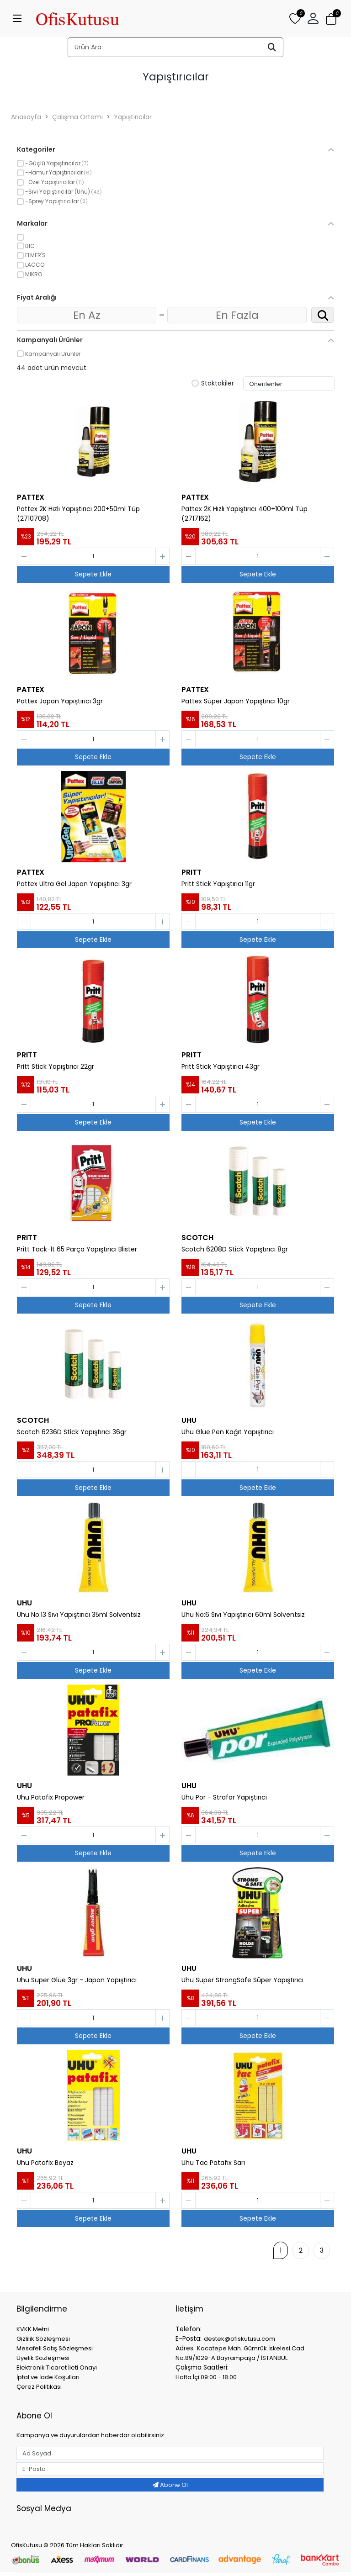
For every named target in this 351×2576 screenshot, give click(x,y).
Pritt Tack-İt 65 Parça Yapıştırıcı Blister (77, 1249)
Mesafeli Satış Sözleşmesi (54, 2348)
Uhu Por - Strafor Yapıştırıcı (224, 1797)
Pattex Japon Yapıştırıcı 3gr (60, 701)
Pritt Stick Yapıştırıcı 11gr (218, 883)
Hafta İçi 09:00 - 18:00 (206, 2377)
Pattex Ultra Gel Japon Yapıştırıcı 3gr (74, 883)
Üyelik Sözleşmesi (42, 2358)
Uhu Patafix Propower (51, 1797)
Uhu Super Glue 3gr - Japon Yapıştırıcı (77, 1980)
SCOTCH (197, 1237)
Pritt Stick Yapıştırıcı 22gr (55, 1066)
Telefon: (189, 2328)
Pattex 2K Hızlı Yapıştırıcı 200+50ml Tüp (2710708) (78, 513)
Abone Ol (170, 2485)
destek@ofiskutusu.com (239, 2338)
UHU (189, 1420)
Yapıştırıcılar (133, 116)
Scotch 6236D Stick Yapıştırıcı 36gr (72, 1431)
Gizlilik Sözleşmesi (43, 2338)
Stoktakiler (212, 383)
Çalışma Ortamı (77, 116)
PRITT (191, 872)
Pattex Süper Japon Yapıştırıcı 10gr (235, 701)
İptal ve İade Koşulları (48, 2377)
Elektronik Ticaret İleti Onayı (56, 2367)
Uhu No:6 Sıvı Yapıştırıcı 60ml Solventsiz (243, 1614)
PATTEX (30, 497)
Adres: (185, 2348)
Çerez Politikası (39, 2386)
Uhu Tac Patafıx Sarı (213, 2162)
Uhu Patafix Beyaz (45, 2162)
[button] (313, 19)
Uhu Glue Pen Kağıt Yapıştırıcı (227, 1431)
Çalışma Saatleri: (202, 2367)
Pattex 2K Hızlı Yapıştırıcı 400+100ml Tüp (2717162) (244, 513)
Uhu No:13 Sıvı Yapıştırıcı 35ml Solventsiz (79, 1614)
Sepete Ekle (93, 574)
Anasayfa (26, 116)
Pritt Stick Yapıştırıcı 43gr (220, 1066)
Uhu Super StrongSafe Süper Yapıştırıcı (242, 1980)
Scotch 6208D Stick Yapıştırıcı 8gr (234, 1249)
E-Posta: (189, 2338)
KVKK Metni (32, 2329)
